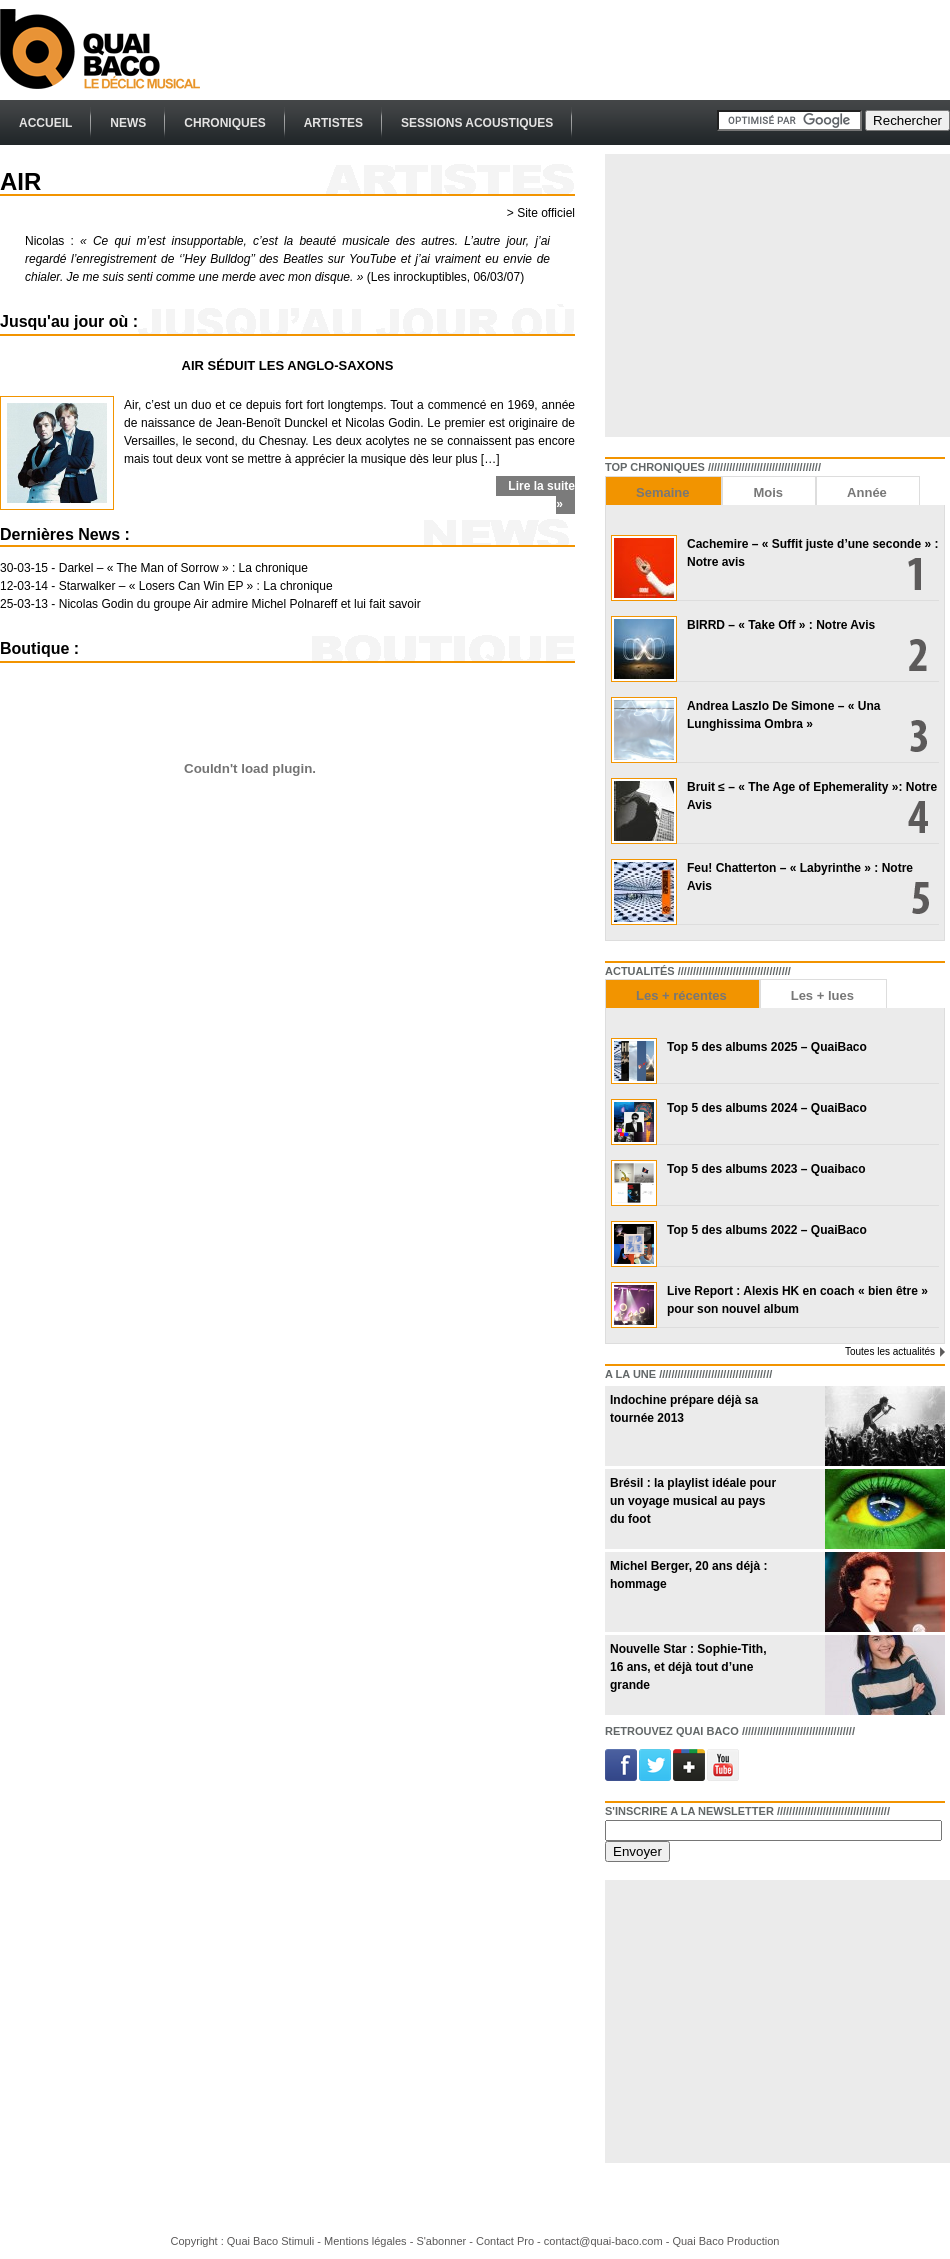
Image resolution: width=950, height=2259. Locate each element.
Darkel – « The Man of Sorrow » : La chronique (183, 568)
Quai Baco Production (725, 2241)
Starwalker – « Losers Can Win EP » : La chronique (196, 586)
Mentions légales (365, 2241)
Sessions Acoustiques (477, 123)
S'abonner (441, 2241)
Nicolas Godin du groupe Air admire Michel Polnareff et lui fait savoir (240, 604)
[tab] (663, 490)
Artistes (333, 123)
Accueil (45, 123)
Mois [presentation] (768, 492)
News (128, 123)
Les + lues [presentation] (822, 995)
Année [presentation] (867, 492)
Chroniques (224, 123)
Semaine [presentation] (662, 492)
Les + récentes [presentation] (681, 995)
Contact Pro (505, 2241)
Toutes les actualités (890, 1351)
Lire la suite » (541, 495)
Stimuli (297, 2241)
